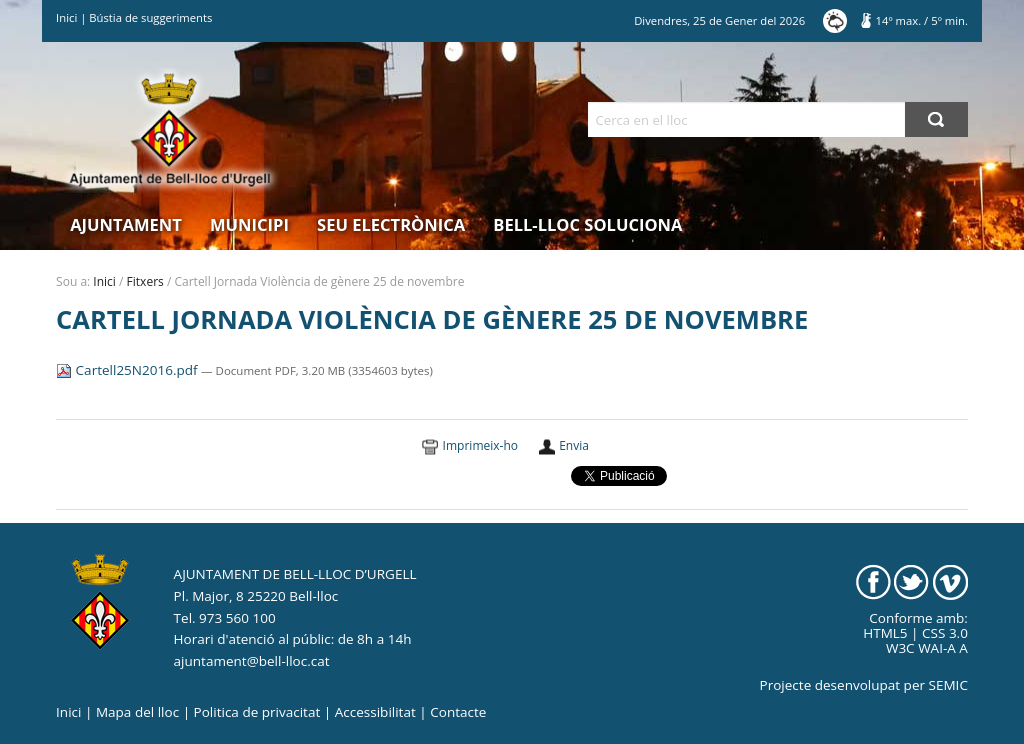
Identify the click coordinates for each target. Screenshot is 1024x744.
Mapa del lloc (137, 712)
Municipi (249, 224)
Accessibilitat (375, 712)
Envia (574, 445)
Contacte (458, 712)
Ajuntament (126, 224)
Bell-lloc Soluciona (587, 224)
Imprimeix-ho (480, 445)
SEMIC (948, 685)
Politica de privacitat (257, 712)
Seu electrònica (391, 224)
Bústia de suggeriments (150, 17)
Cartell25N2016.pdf (128, 370)
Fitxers (145, 281)
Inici (66, 17)
